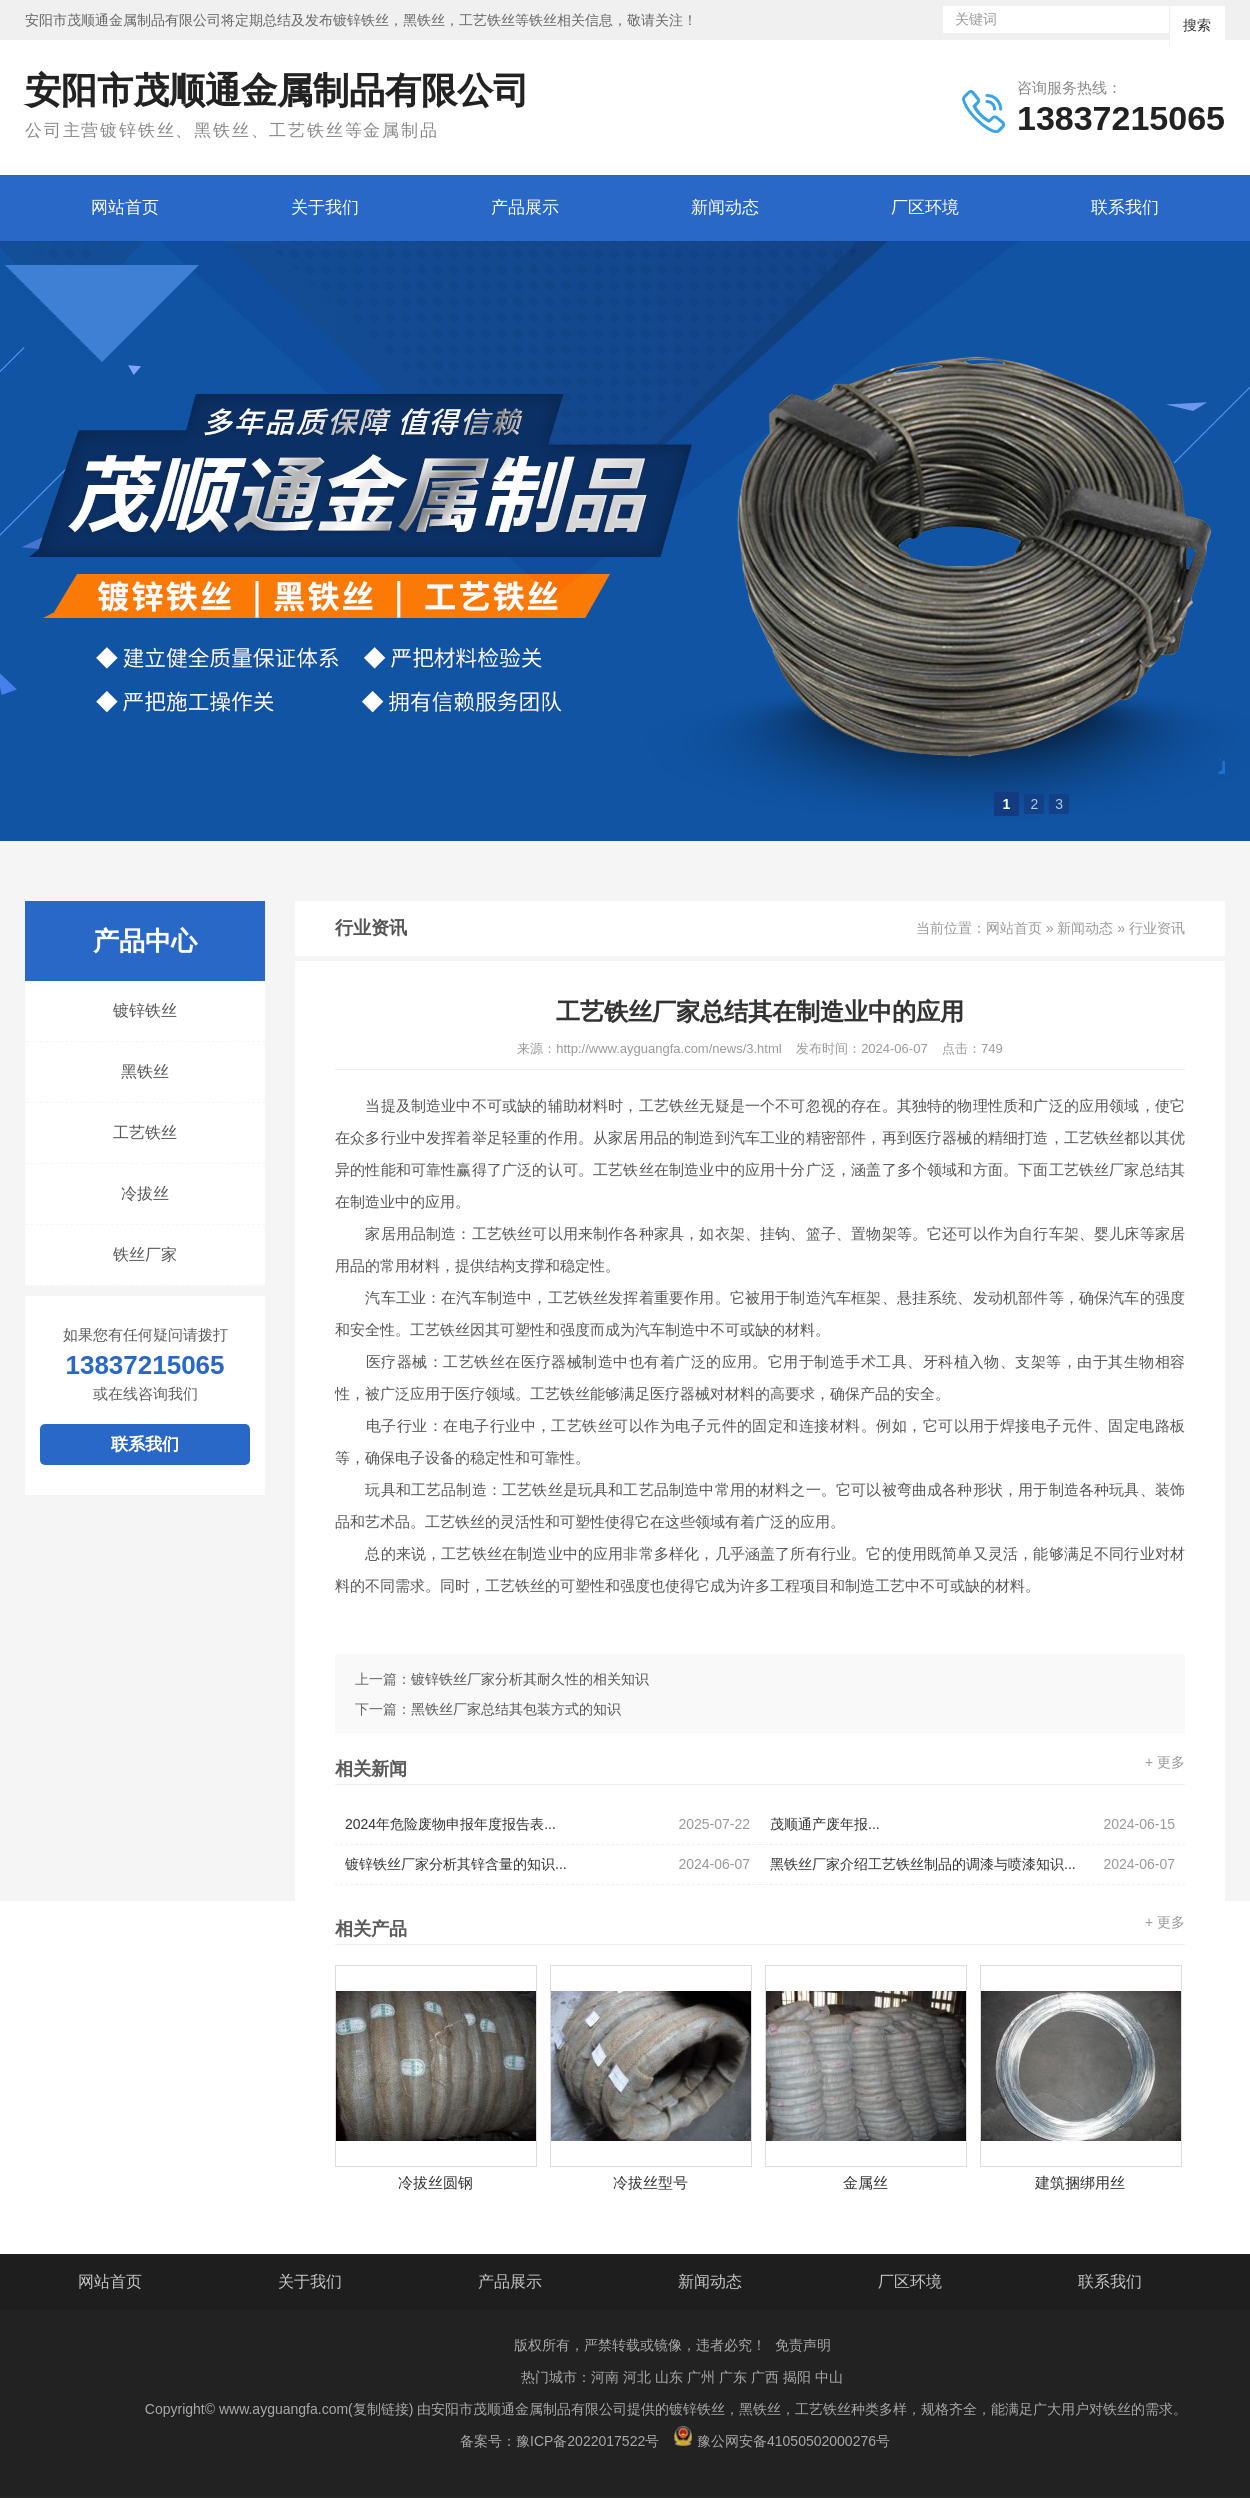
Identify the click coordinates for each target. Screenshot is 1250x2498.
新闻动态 (725, 207)
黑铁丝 (145, 1071)
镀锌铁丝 (145, 1010)
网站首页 (125, 207)
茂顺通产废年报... (972, 1824)
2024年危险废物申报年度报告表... (547, 1824)
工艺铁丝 (145, 1132)
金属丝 (865, 2182)
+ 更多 (1165, 1762)
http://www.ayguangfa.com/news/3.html (668, 1048)
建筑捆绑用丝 (1080, 2182)
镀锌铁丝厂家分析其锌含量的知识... (547, 1864)
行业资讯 (1157, 928)
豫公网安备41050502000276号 (781, 2437)
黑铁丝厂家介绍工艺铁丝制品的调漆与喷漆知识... (972, 1864)
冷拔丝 (145, 1193)
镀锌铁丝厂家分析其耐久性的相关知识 (530, 1679)
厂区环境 (925, 207)
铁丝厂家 (145, 1254)
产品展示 (525, 207)
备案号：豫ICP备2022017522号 (559, 2441)
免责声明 (803, 2345)
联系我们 (1125, 207)
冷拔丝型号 (650, 2182)
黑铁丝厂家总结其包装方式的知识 (516, 1709)
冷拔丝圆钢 (435, 2182)
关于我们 (325, 207)
